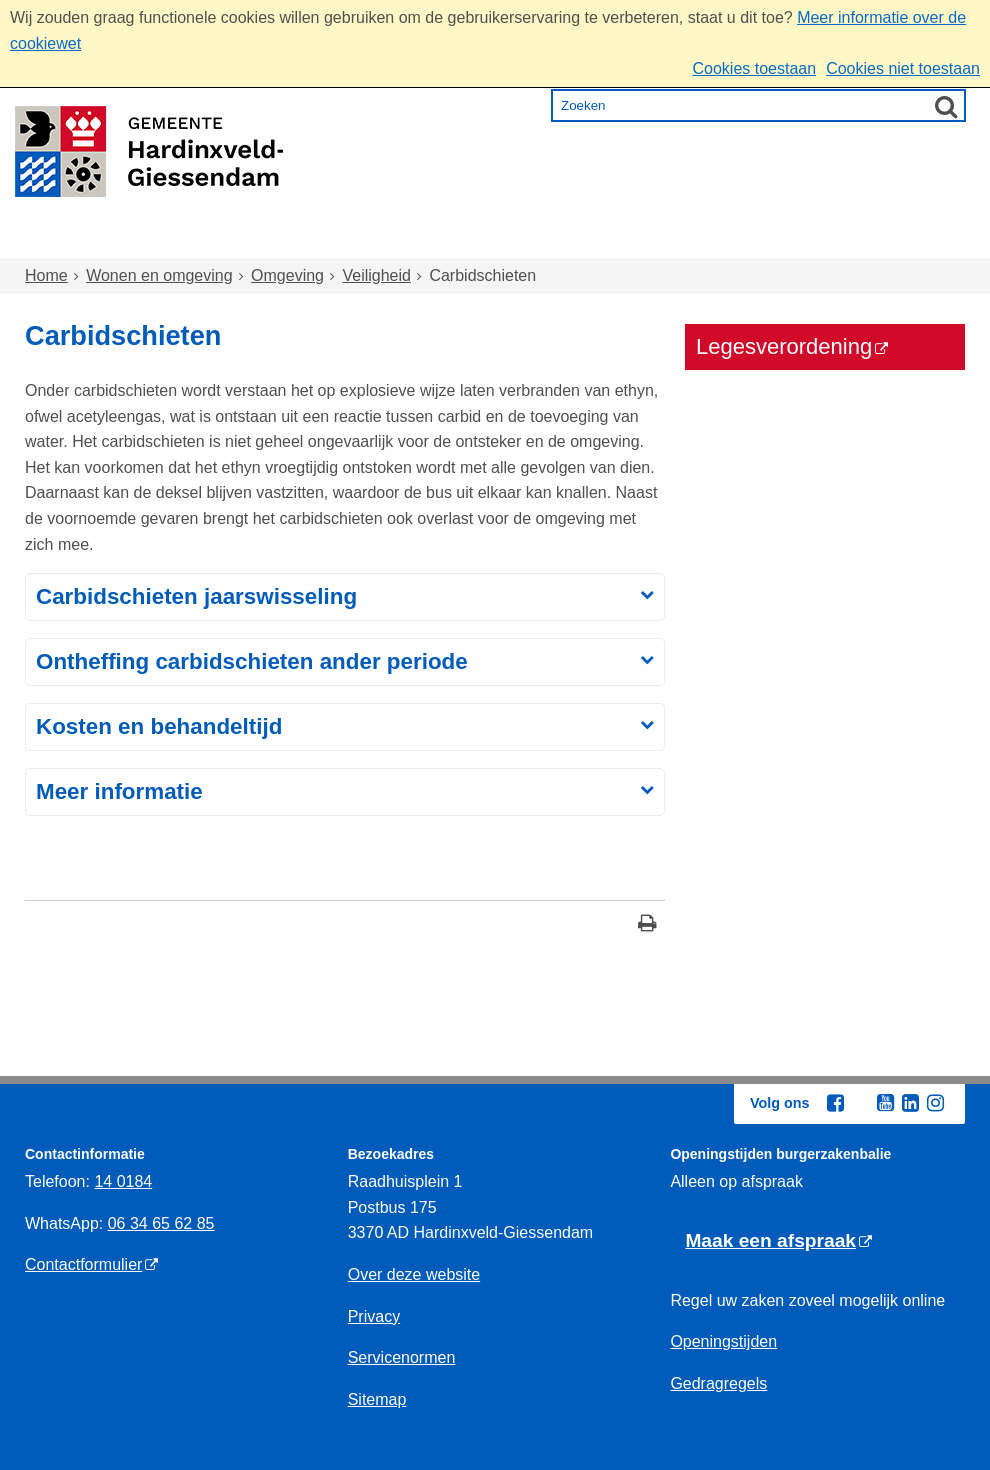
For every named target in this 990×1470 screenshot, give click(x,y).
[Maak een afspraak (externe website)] (778, 1241)
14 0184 (123, 1181)
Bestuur (867, 239)
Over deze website (414, 1274)
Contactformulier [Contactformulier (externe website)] (83, 1264)
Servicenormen (402, 1357)
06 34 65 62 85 (161, 1223)
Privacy (374, 1316)
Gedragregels (718, 1383)
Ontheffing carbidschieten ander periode (252, 661)
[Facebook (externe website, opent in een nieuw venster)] (835, 1103)
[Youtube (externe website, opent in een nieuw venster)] (885, 1103)
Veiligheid (376, 275)
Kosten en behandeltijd (159, 726)
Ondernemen (735, 239)
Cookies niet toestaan (903, 68)
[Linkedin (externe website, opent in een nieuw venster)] (910, 1103)
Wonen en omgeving (226, 239)
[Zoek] (946, 106)
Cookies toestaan (754, 68)
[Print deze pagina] (647, 925)
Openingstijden (723, 1341)
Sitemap (377, 1399)
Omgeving (287, 275)
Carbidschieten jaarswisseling (196, 596)
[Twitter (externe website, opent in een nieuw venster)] (860, 1104)
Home (68, 239)
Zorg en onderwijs (440, 239)
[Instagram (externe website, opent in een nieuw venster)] (935, 1103)
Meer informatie (119, 791)
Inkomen (599, 239)
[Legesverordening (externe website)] (825, 347)
